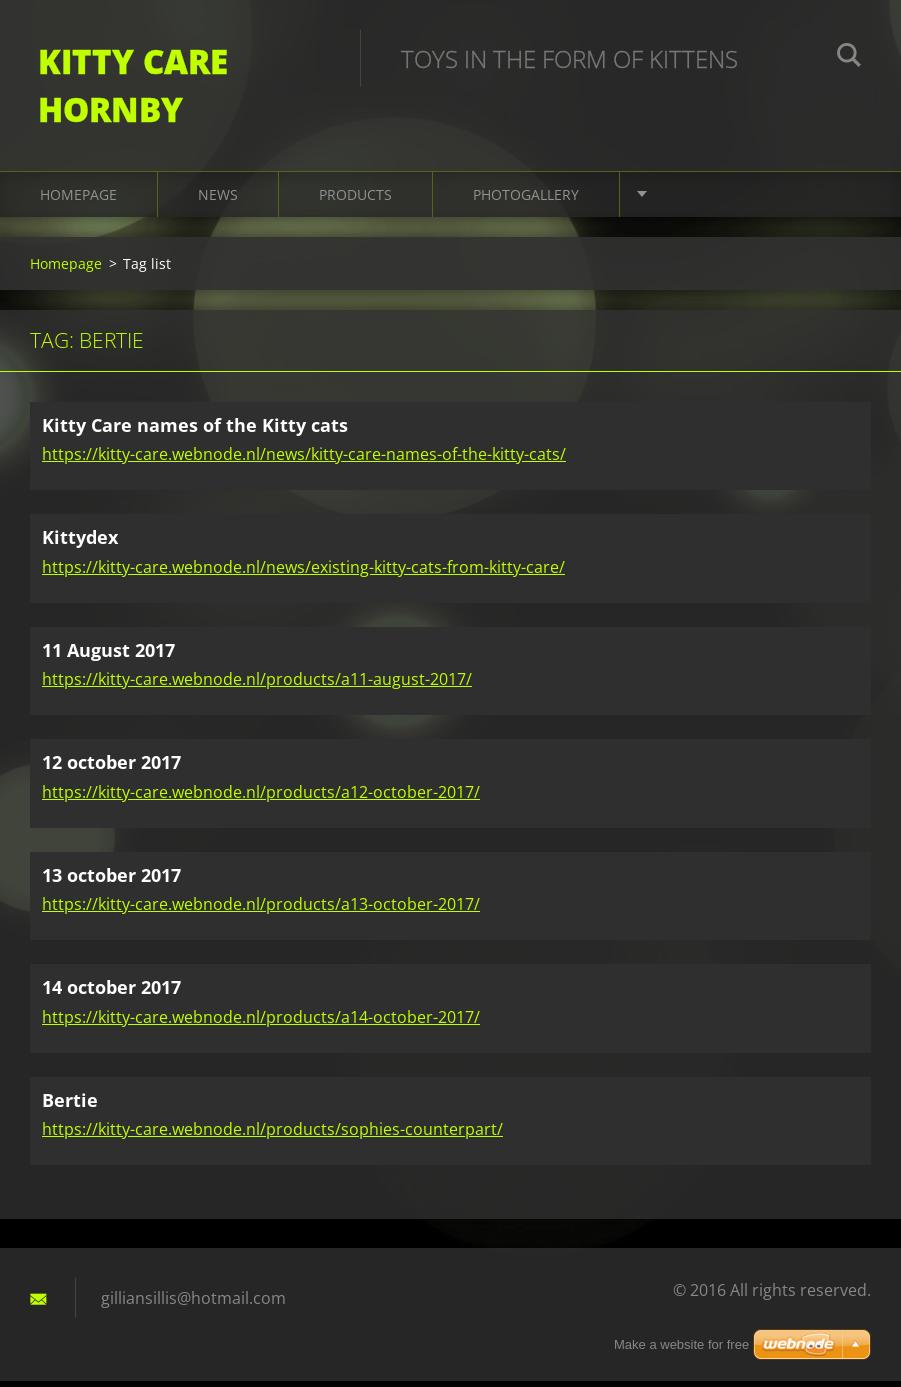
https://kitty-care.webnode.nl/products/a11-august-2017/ (257, 685)
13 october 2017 (111, 880)
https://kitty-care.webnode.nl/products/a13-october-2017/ (261, 910)
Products (355, 199)
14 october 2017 (111, 993)
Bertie (70, 1105)
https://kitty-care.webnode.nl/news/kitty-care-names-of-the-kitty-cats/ (304, 460)
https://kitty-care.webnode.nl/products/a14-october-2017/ (261, 1022)
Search (849, 58)
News (218, 199)
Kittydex (80, 543)
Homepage (78, 199)
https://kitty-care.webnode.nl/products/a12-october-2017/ (261, 797)
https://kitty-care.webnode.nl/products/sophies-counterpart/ (272, 1135)
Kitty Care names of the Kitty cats (195, 430)
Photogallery (526, 199)
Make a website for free (681, 1344)
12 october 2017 (111, 768)
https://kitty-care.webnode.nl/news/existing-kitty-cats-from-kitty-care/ (303, 572)
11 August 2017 (108, 655)
